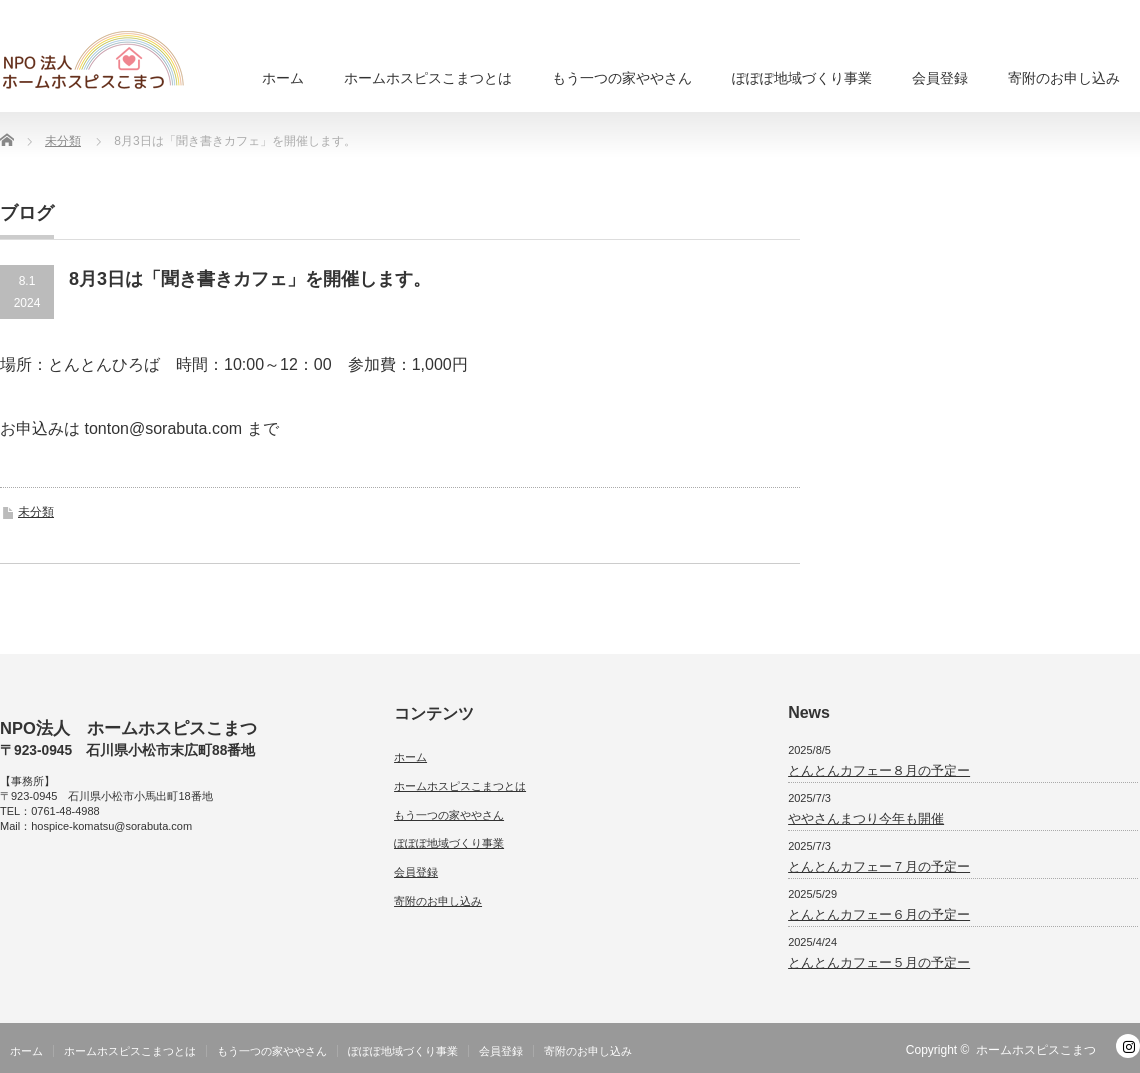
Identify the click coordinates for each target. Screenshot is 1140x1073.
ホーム (283, 78)
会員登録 (940, 78)
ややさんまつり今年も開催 (866, 818)
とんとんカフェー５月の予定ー (879, 962)
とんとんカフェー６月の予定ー (879, 914)
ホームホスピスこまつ (1036, 1050)
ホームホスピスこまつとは (428, 78)
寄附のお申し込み (1064, 78)
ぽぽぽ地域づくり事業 (802, 78)
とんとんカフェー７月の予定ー (879, 866)
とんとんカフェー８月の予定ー (879, 770)
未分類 (36, 512)
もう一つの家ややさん (622, 78)
